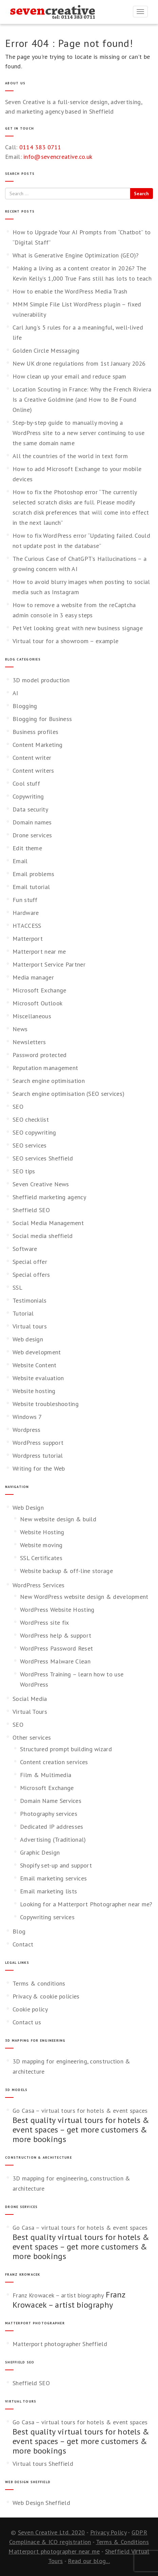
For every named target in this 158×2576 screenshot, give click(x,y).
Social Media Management (48, 1223)
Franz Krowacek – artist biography (58, 2295)
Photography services (48, 1814)
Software (25, 1249)
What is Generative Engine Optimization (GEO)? (76, 255)
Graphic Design (40, 1852)
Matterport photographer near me (54, 2551)
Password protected (39, 1055)
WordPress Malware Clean (55, 1661)
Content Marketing (37, 745)
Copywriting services (47, 1917)
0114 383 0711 (40, 147)
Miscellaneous (32, 1016)
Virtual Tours (30, 1712)
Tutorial (23, 1313)
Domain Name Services (50, 1801)
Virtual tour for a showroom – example (65, 641)
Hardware (26, 913)
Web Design (28, 1507)
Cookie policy (30, 2009)
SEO (18, 1106)
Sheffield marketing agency (49, 1197)
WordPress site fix (44, 1622)
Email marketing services (53, 1878)
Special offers (31, 1274)
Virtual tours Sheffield (43, 2464)
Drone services (32, 835)
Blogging (25, 706)
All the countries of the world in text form (70, 456)
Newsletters (29, 1042)
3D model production (41, 680)
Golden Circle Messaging (46, 350)
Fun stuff (25, 900)
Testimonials (30, 1300)
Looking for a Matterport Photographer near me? (86, 1904)
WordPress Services (38, 1585)
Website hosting (34, 1391)
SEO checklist (31, 1119)
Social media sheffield (43, 1236)
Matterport (28, 938)
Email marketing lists (48, 1891)
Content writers (33, 770)
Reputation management (45, 1068)
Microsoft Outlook (37, 1003)
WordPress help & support (55, 1635)
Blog (19, 1931)
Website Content (35, 1365)
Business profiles (35, 732)
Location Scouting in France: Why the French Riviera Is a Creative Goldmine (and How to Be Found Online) (82, 399)
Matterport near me (39, 951)
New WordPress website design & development (84, 1597)
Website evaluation (38, 1378)
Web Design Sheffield (41, 2503)
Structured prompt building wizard (66, 1749)
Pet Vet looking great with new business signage (78, 628)
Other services (32, 1737)
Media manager (33, 977)
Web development (37, 1352)
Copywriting (28, 796)
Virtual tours (30, 1326)
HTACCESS (27, 926)
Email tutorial (31, 887)
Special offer (30, 1262)
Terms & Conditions (122, 2542)
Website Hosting (42, 1532)
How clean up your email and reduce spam (69, 376)
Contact (23, 1944)
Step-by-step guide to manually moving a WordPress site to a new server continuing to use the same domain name (78, 433)
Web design (28, 1339)
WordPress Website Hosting (57, 1609)
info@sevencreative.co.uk (57, 157)
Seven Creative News (41, 1184)
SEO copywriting (34, 1132)
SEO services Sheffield (43, 1158)
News (20, 1029)
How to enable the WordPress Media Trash (70, 291)
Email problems (33, 874)
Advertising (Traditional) (53, 1839)
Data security (30, 809)
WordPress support (38, 1442)
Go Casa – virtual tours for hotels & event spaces (80, 2110)
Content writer (32, 758)
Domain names (32, 822)
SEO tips (24, 1171)
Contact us (27, 2022)
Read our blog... (89, 2561)
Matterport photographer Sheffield (60, 2344)
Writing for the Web (39, 1468)
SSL (17, 1287)
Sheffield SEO (31, 1210)
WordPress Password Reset (56, 1648)
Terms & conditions (39, 1983)
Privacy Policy (108, 2532)
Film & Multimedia (45, 1775)
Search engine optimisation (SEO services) (68, 1094)
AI (15, 693)
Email (20, 861)
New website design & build (58, 1519)
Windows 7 (27, 1417)
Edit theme (27, 848)
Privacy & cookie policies (46, 1996)
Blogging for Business (42, 719)
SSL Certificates (41, 1558)
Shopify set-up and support (56, 1865)
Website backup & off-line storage (66, 1571)
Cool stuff (26, 783)
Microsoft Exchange (39, 990)
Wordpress (27, 1430)
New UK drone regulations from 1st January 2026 (79, 363)
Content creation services (54, 1762)
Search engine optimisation (49, 1081)
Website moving (41, 1545)
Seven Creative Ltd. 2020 (51, 2532)
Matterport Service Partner (49, 964)
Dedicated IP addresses (51, 1826)
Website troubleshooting (46, 1404)
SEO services (30, 1145)
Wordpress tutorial (38, 1455)
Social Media (30, 1699)
